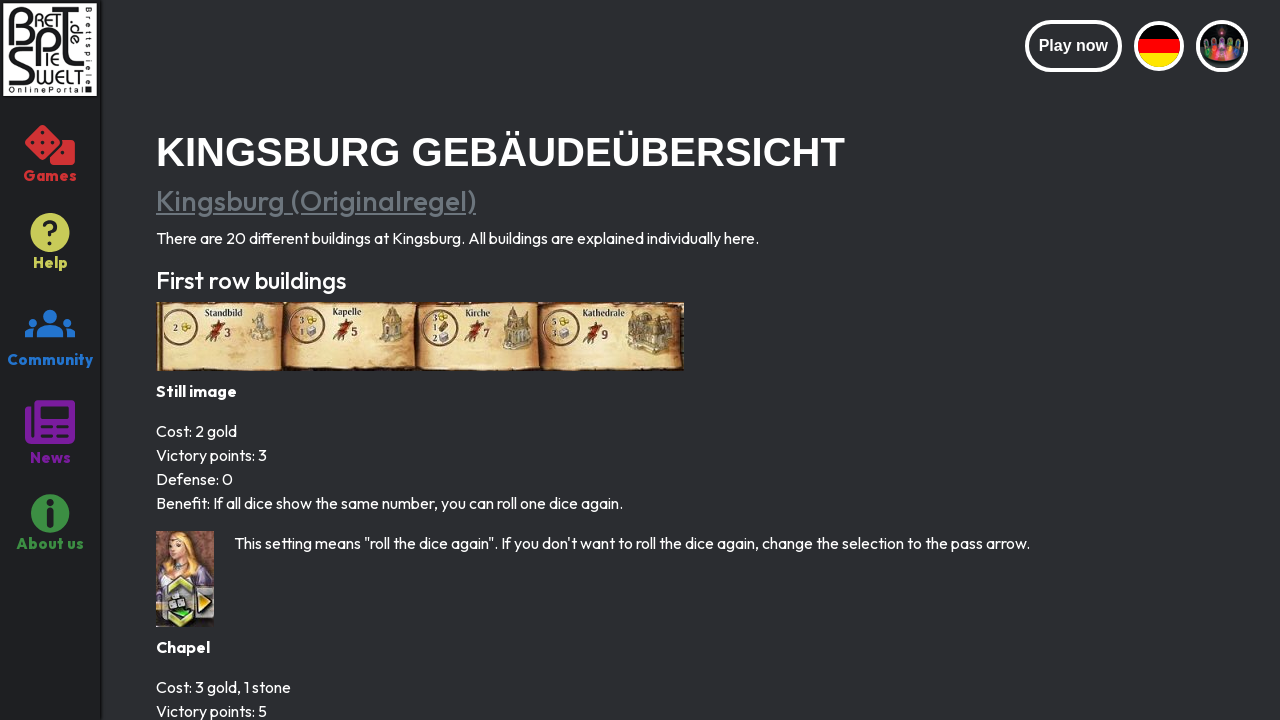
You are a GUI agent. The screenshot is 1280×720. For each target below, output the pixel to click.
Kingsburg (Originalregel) (316, 200)
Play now (1073, 45)
